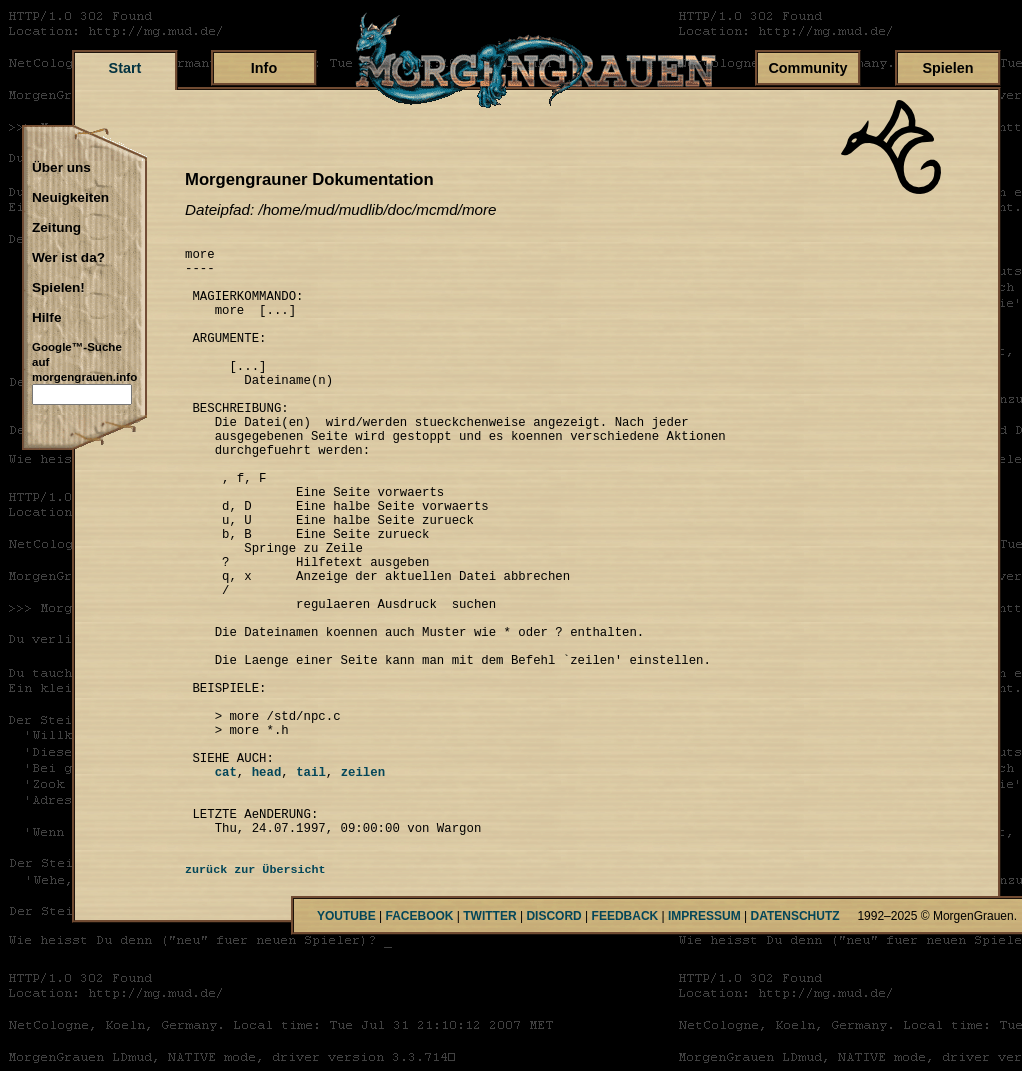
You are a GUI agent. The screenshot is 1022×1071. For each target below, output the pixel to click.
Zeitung (56, 228)
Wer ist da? (68, 258)
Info (264, 68)
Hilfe (46, 318)
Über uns (61, 168)
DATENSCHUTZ (795, 1042)
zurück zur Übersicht (255, 996)
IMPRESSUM (704, 1042)
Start (125, 68)
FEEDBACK (625, 1042)
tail (311, 885)
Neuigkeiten (70, 198)
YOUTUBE (346, 1042)
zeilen (363, 885)
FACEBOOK (419, 1042)
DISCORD (553, 1042)
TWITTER (489, 1042)
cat (211, 885)
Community (807, 68)
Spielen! (58, 288)
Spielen (947, 68)
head (267, 885)
